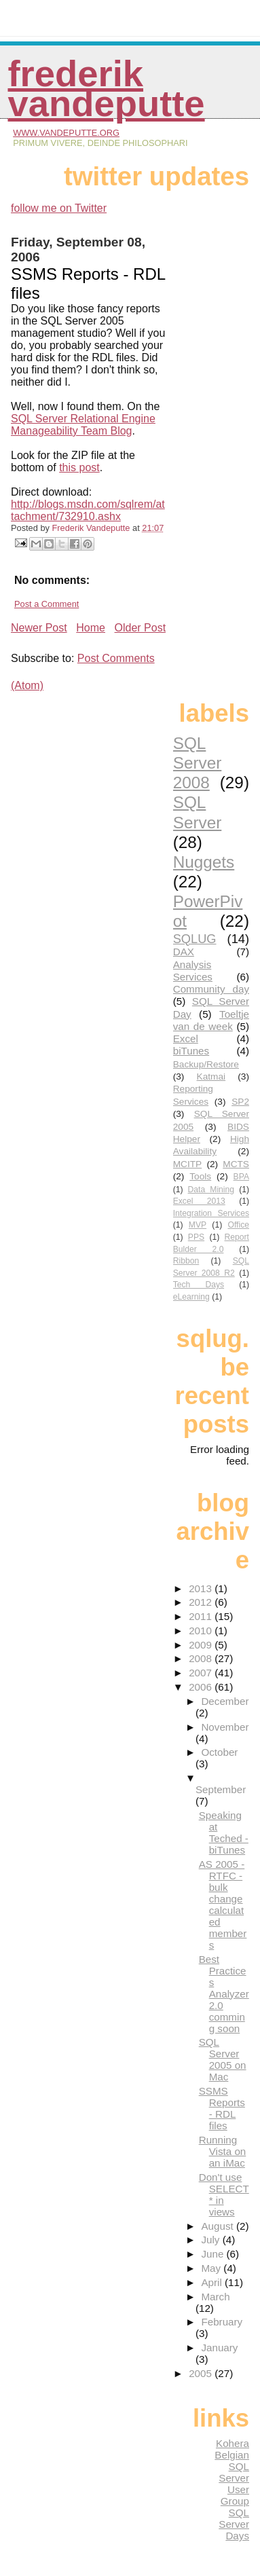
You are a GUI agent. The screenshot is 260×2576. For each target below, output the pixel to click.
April (213, 2282)
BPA (241, 1176)
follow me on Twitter (59, 208)
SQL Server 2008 (197, 763)
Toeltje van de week (211, 1020)
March (215, 2296)
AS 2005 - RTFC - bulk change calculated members (223, 1904)
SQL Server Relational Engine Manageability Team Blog (83, 425)
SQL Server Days (234, 2524)
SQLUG (195, 939)
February (221, 2321)
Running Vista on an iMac (222, 2151)
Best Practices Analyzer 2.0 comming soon (224, 1993)
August (218, 2226)
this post (79, 467)
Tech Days (198, 1284)
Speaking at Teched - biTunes (223, 1832)
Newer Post (39, 627)
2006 (202, 1687)
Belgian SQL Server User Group (232, 2478)
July (211, 2239)
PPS (196, 1237)
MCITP (187, 1164)
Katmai (211, 1076)
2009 (202, 1645)
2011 (202, 1616)
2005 (202, 2373)
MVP (197, 1225)
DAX (183, 951)
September (221, 1789)
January (219, 2347)
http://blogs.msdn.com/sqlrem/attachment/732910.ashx (88, 510)
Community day (211, 989)
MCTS (236, 1164)
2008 (202, 1658)
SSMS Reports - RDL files (222, 2108)
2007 (202, 1672)
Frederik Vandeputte (105, 88)
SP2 (240, 1102)
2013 (202, 1588)
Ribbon (186, 1261)
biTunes (191, 1050)
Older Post (140, 627)
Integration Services (211, 1213)
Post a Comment (46, 604)
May (212, 2268)
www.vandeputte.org (66, 133)
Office (238, 1225)
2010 (202, 1630)
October (219, 1752)
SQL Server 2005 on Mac (222, 2059)
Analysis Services (192, 970)
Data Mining (211, 1189)
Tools (200, 1176)
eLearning (191, 1297)
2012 (202, 1602)
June (213, 2254)
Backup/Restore (206, 1064)
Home (90, 627)
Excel (185, 1038)
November (224, 1727)
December (224, 1701)
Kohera (232, 2443)
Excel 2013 (199, 1201)
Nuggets (204, 862)
